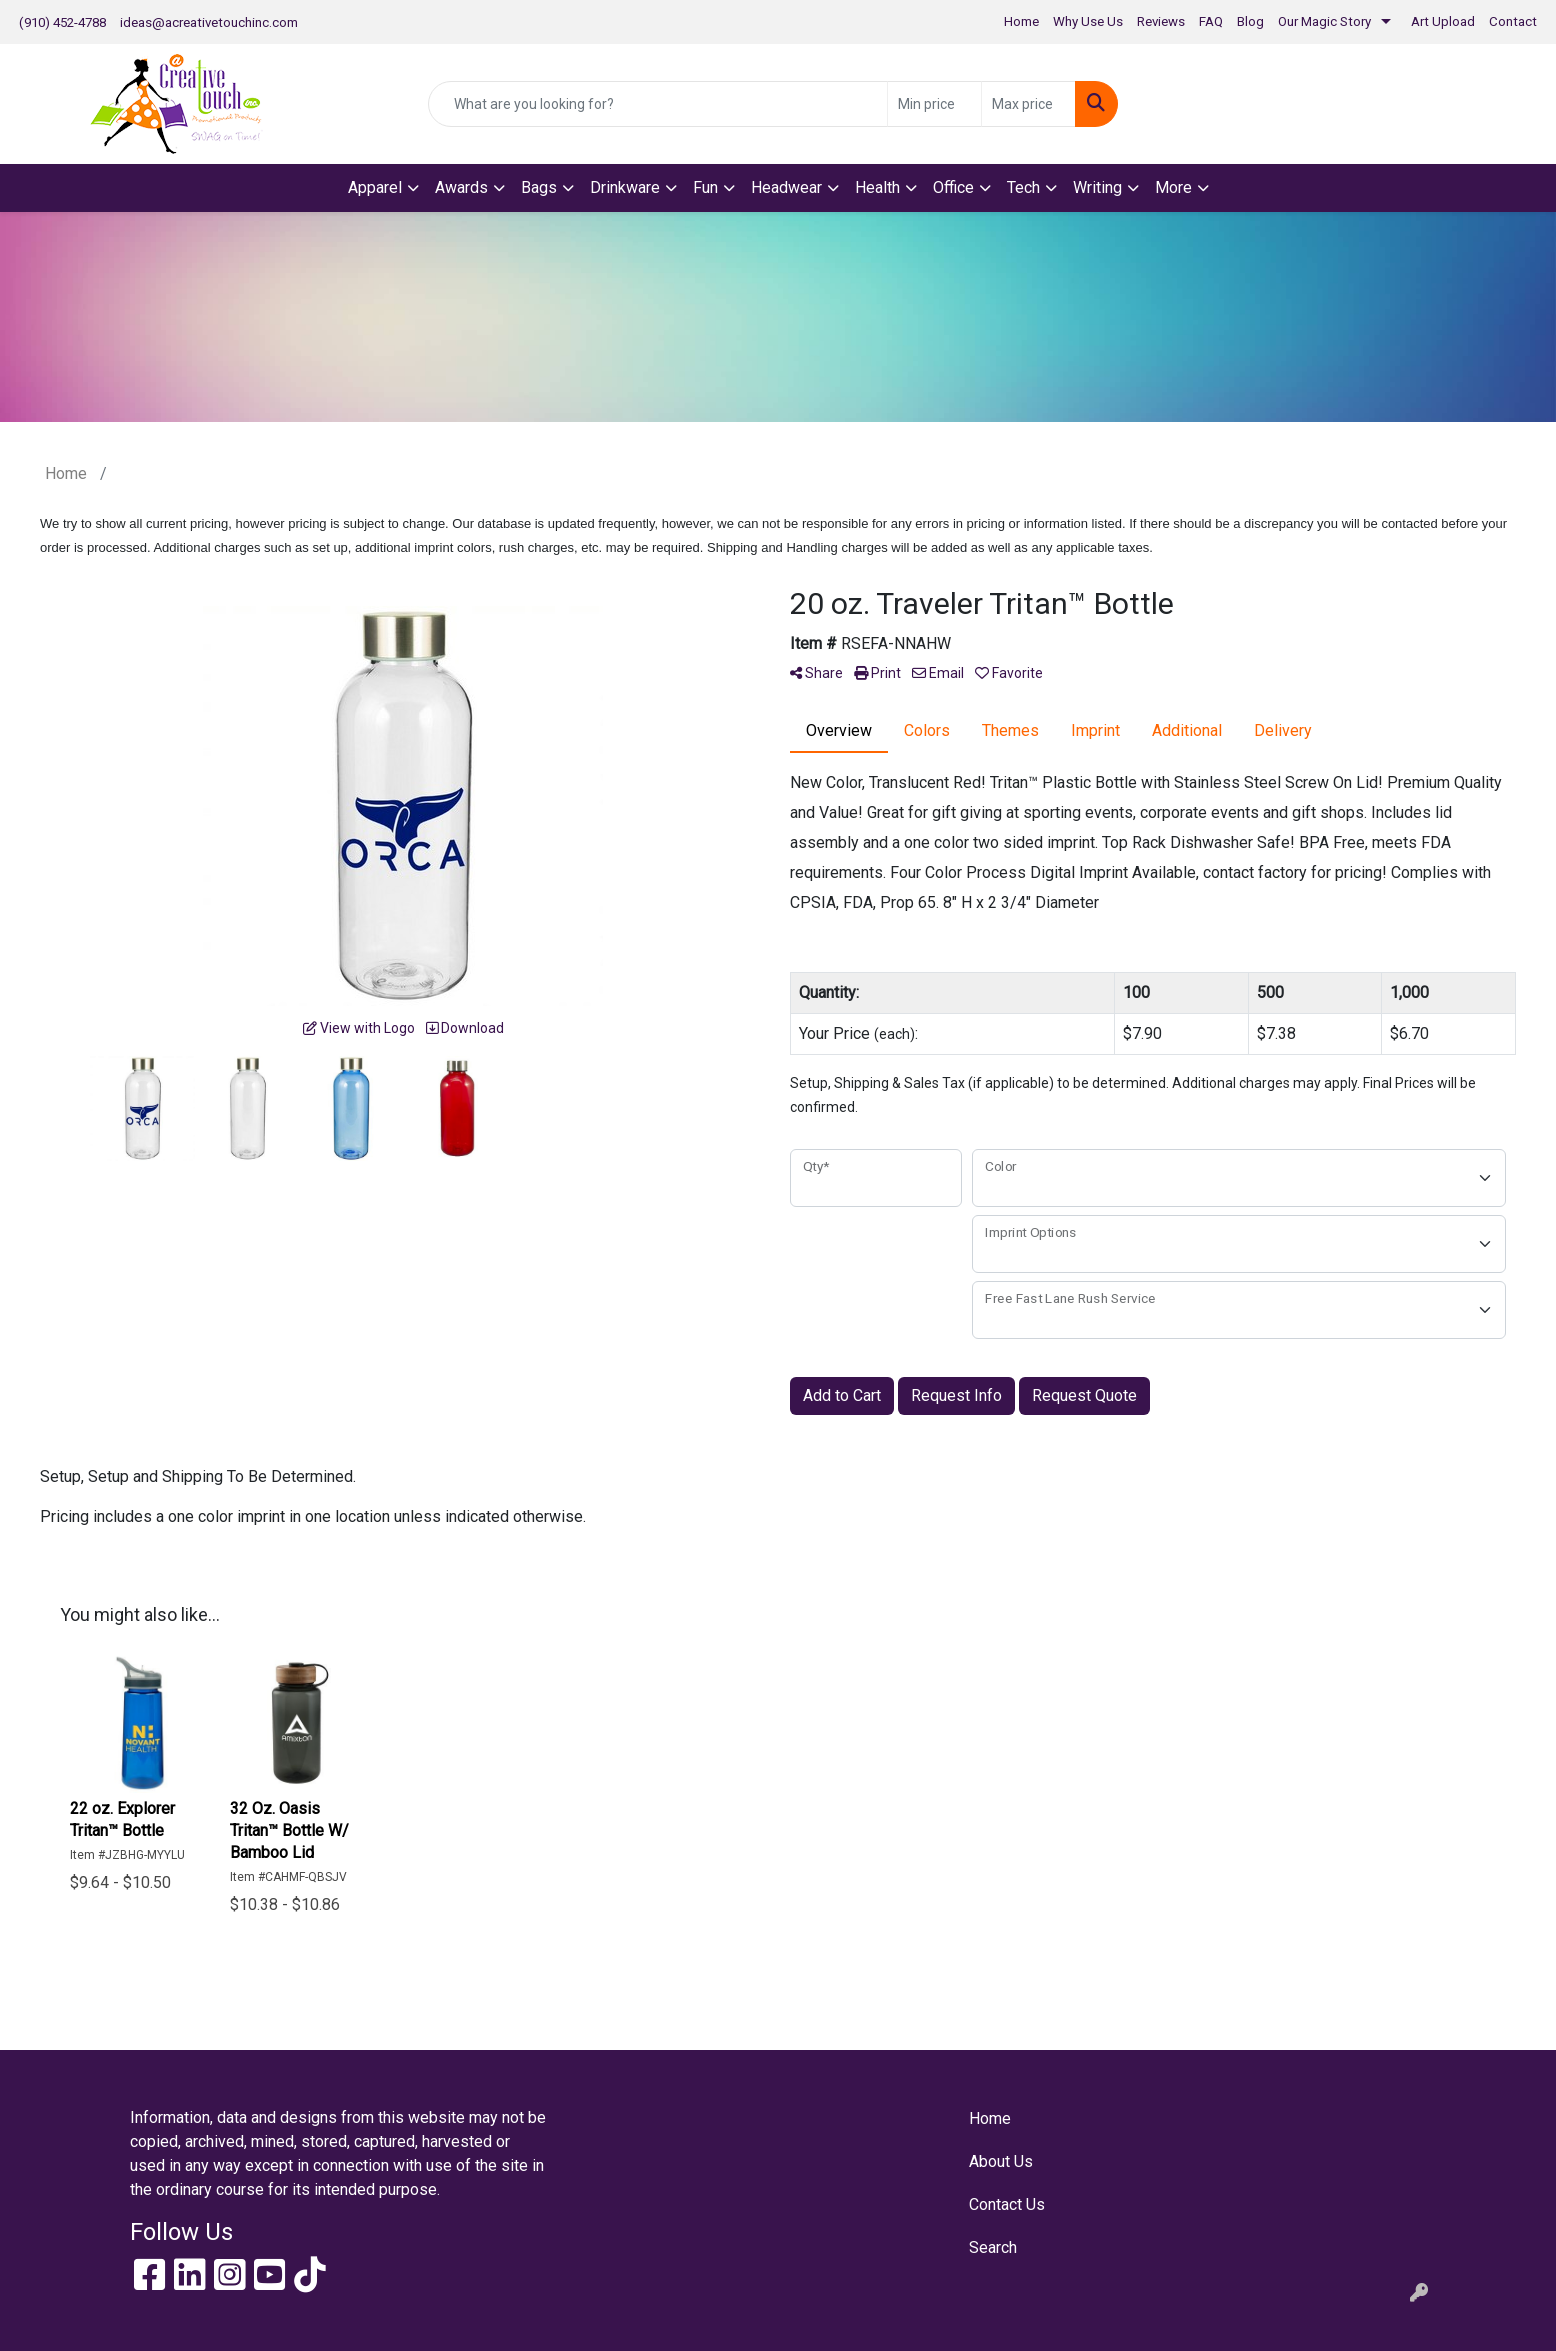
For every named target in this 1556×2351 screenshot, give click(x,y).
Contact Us (1007, 2204)
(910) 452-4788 (62, 22)
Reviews (1161, 21)
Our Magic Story (1324, 21)
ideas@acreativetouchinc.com (209, 22)
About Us (1001, 2161)
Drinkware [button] (625, 187)
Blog (1250, 21)
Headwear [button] (786, 187)
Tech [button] (1023, 187)
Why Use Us (1088, 21)
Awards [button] (461, 187)
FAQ (1211, 21)
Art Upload (1443, 21)
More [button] (1173, 187)
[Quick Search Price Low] (934, 104)
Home (1021, 21)
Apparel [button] (375, 187)
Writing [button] (1097, 187)
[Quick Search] (658, 104)
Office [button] (953, 187)
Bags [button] (539, 187)
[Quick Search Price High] (1028, 104)
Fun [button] (705, 187)
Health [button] (877, 187)
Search (993, 2247)
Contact (1513, 21)
